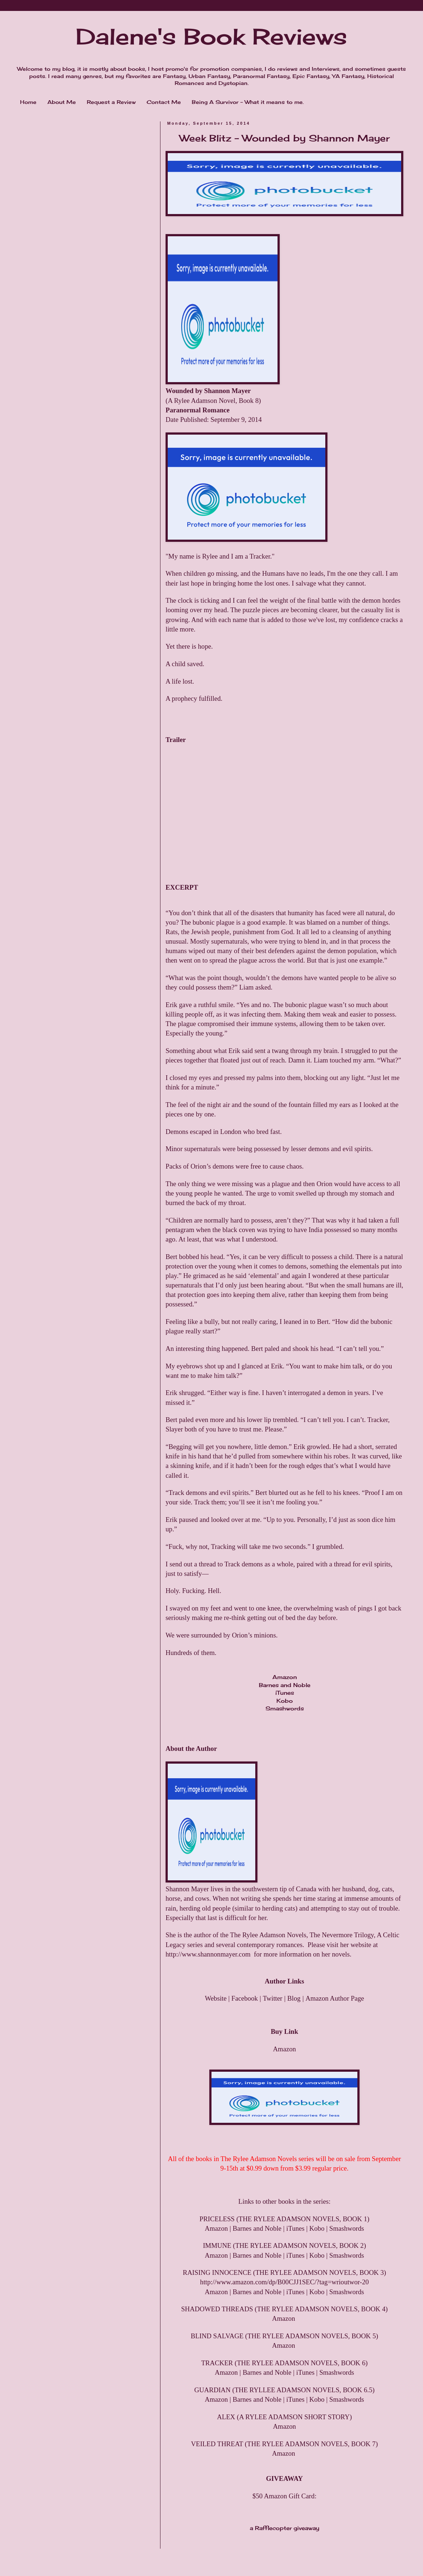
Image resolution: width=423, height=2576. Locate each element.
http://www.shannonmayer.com (208, 1954)
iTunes (284, 1692)
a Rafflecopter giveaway (284, 2528)
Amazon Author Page (335, 1998)
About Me (61, 102)
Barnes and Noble (284, 1685)
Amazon (284, 1677)
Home (28, 102)
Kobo (284, 1700)
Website (216, 1998)
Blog (293, 1998)
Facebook (245, 1998)
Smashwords (284, 1708)
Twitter (273, 1998)
